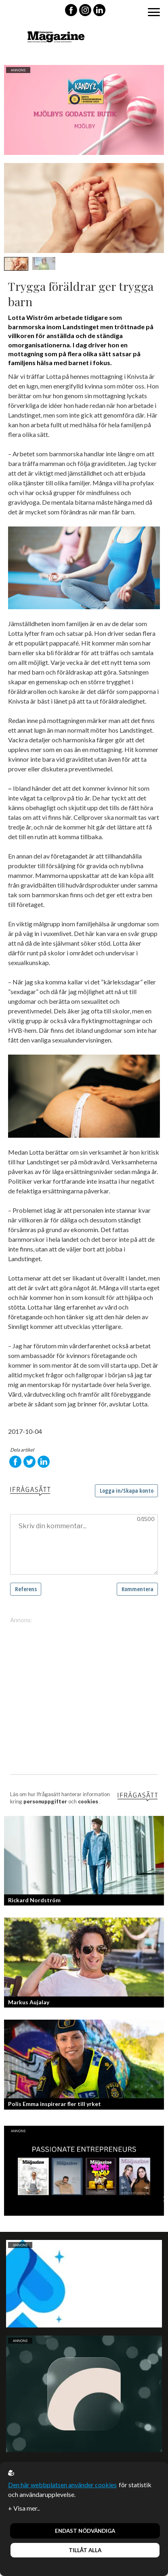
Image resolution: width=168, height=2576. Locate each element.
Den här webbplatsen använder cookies (62, 2484)
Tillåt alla (85, 2550)
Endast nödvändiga (85, 2531)
